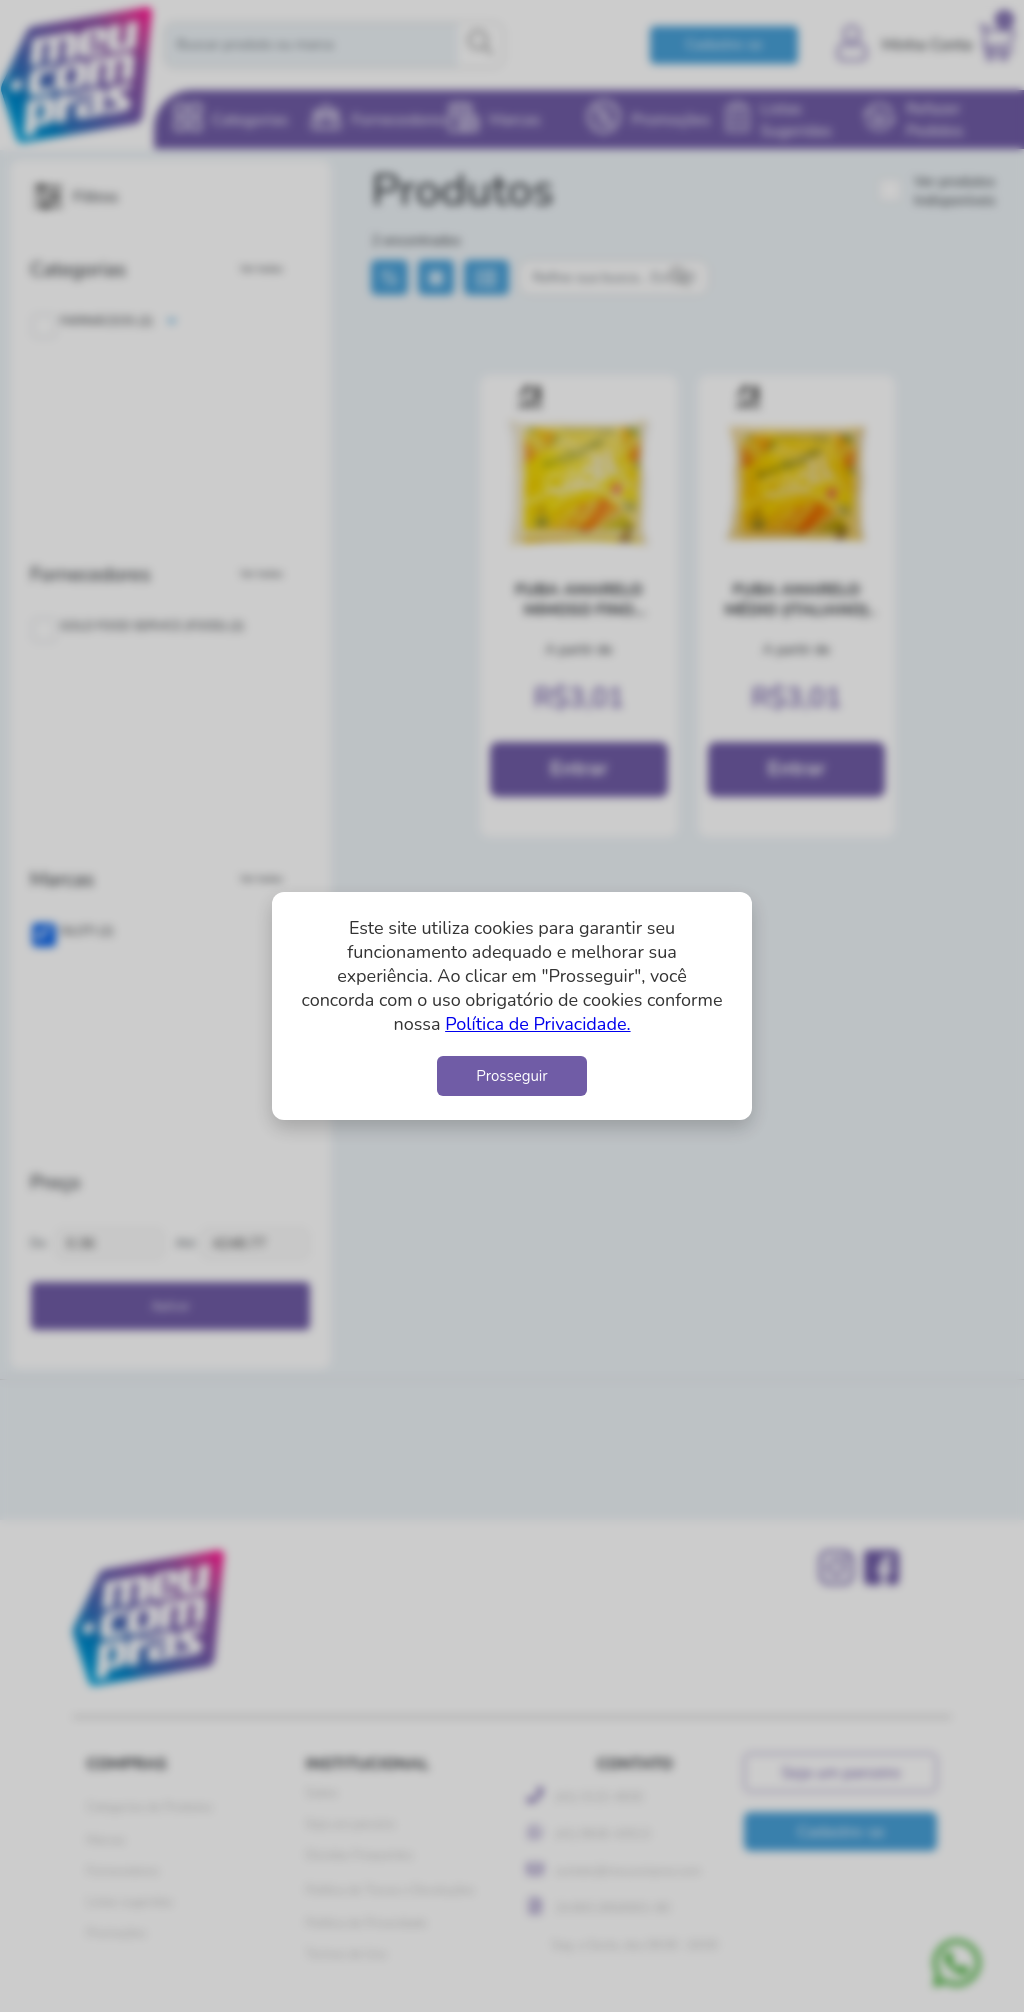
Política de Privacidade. (537, 1024)
